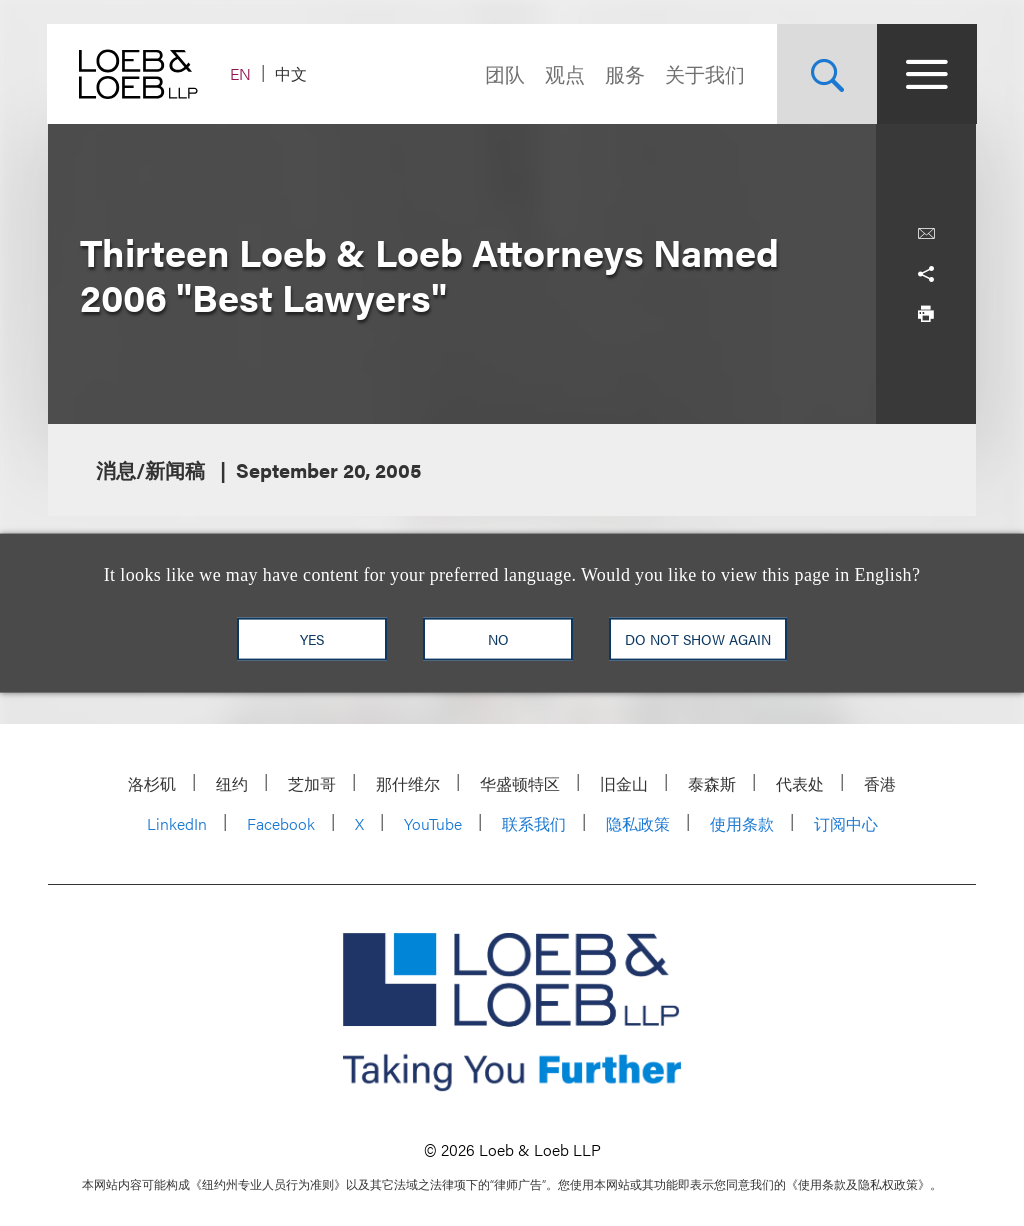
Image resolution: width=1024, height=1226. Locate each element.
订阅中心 (846, 823)
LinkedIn (177, 823)
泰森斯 (712, 783)
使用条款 (742, 823)
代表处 (800, 783)
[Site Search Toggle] (826, 74)
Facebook (281, 823)
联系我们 (534, 823)
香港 (880, 783)
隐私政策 (638, 823)
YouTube (433, 823)
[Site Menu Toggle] (926, 74)
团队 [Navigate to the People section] (504, 73)
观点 (564, 73)
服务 (624, 73)
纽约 (232, 783)
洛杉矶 (152, 783)
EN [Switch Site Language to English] (241, 73)
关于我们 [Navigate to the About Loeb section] (704, 73)
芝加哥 (312, 783)
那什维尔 (408, 783)
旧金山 (624, 783)
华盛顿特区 (520, 783)
